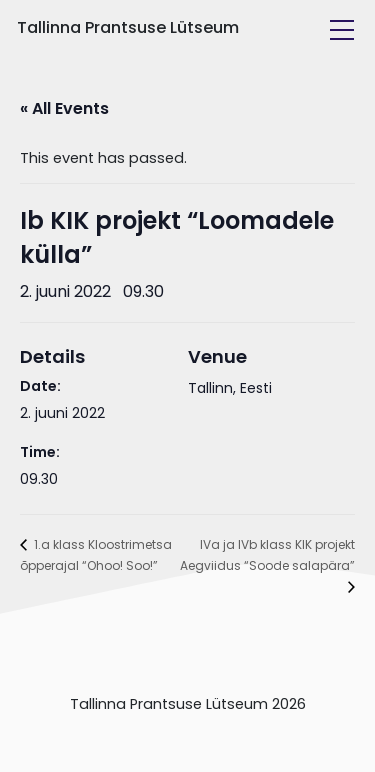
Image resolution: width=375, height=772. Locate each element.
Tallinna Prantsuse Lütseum (128, 27)
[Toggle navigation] (342, 30)
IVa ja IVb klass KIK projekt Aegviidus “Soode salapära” (267, 555)
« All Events (64, 108)
